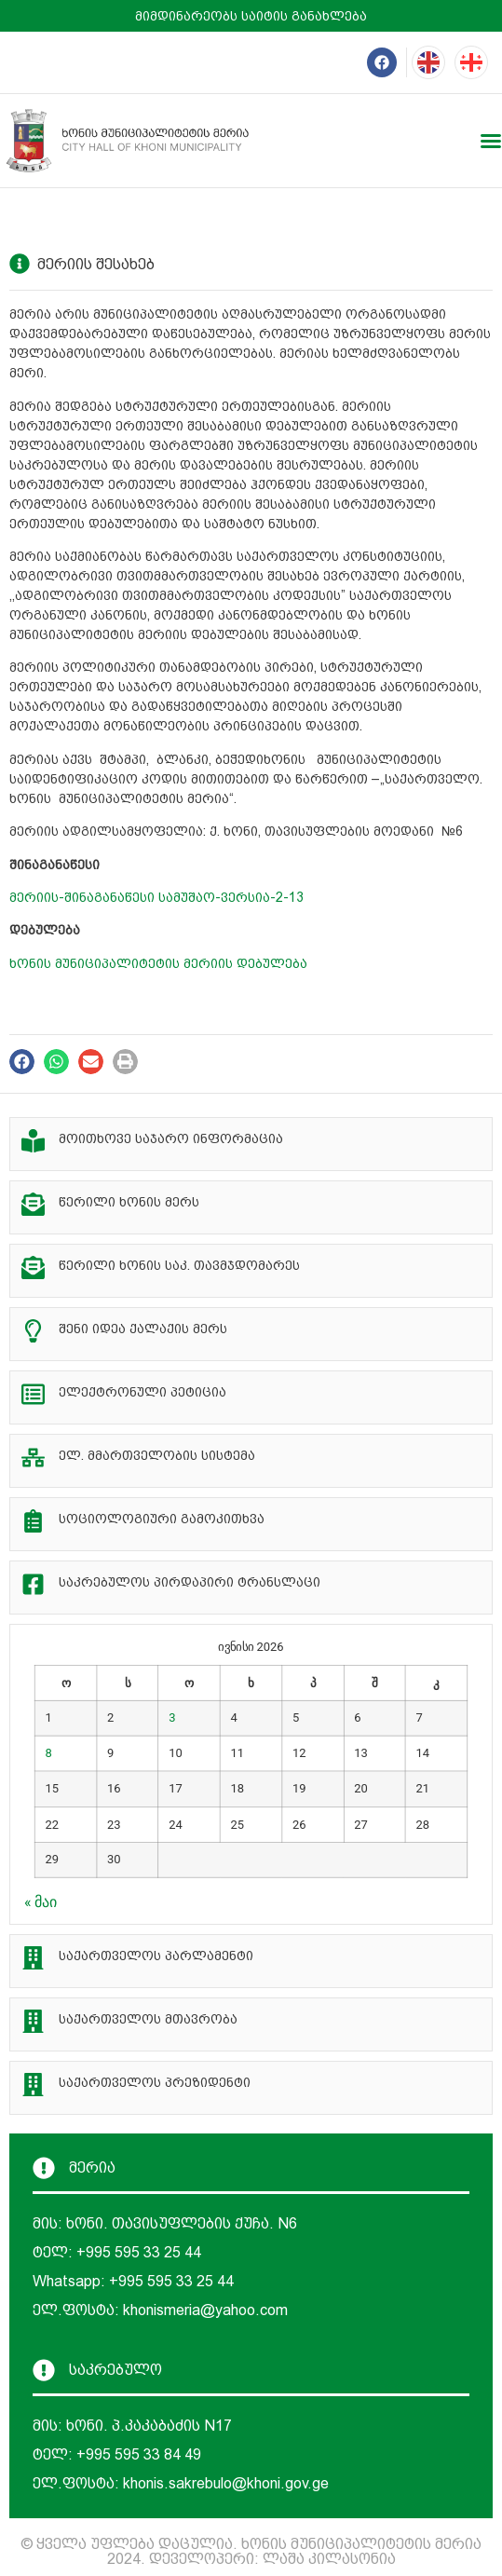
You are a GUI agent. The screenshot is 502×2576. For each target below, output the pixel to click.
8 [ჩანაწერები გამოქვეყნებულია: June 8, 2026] (49, 1753)
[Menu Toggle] (491, 140)
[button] (21, 1061)
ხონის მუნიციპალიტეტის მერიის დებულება (158, 963)
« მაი (40, 1902)
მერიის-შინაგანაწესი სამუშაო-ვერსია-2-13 (156, 897)
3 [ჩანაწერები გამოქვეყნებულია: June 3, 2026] (172, 1717)
